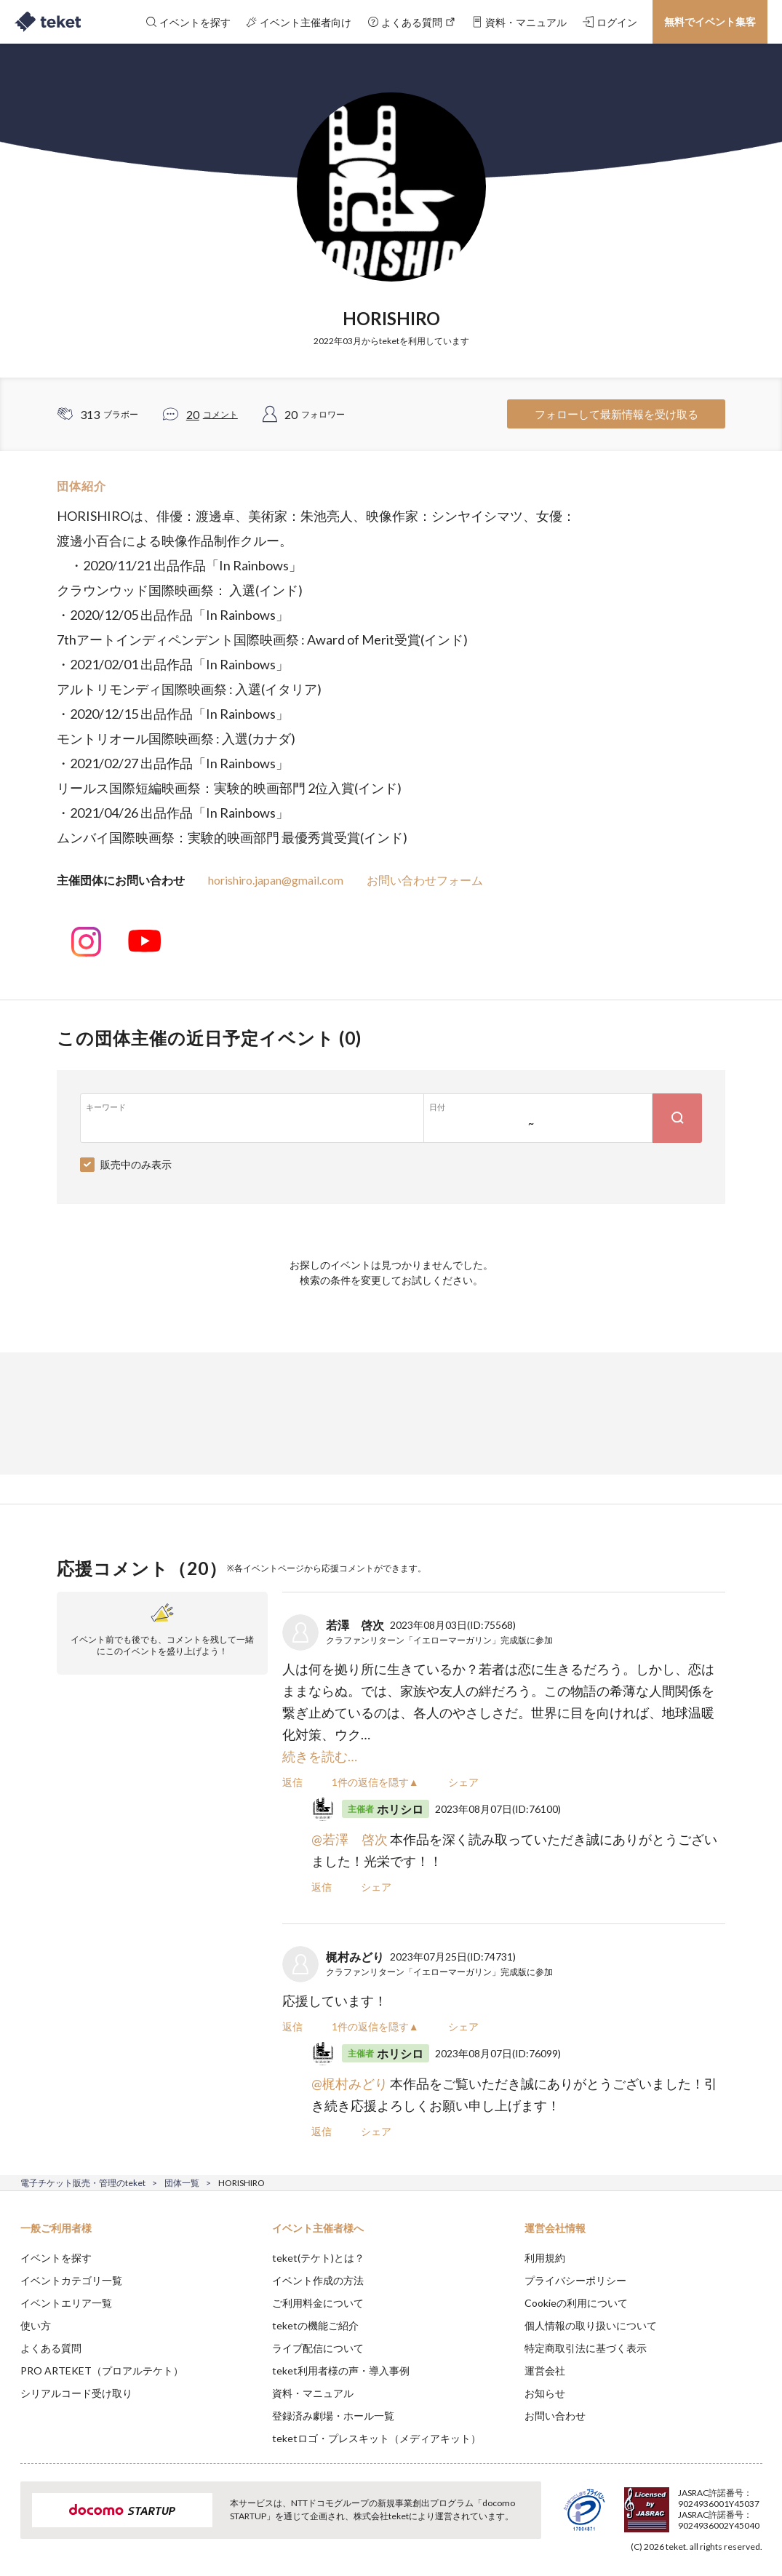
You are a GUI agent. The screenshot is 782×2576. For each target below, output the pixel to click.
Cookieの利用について (576, 2303)
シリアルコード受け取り (76, 2393)
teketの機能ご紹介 (315, 2325)
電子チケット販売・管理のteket (82, 2182)
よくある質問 (50, 2348)
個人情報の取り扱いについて (590, 2325)
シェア (463, 1782)
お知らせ (544, 2393)
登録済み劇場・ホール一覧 (333, 2415)
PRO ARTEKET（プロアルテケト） (101, 2370)
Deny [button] (657, 2504)
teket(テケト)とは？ (318, 2258)
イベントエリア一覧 (66, 2303)
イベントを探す (56, 2258)
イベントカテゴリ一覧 (71, 2280)
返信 (292, 1782)
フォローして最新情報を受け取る (616, 413)
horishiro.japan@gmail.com (275, 880)
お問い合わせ (555, 2415)
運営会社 (544, 2370)
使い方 (35, 2325)
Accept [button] (731, 2503)
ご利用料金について (318, 2303)
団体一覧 (181, 2182)
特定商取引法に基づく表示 (585, 2348)
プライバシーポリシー (575, 2280)
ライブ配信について (318, 2348)
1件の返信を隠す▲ (375, 1782)
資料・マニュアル (313, 2393)
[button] (19, 2522)
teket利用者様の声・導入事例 (341, 2370)
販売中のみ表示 (136, 1164)
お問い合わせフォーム (425, 880)
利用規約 (544, 2258)
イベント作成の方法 (318, 2280)
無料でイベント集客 (710, 21)
